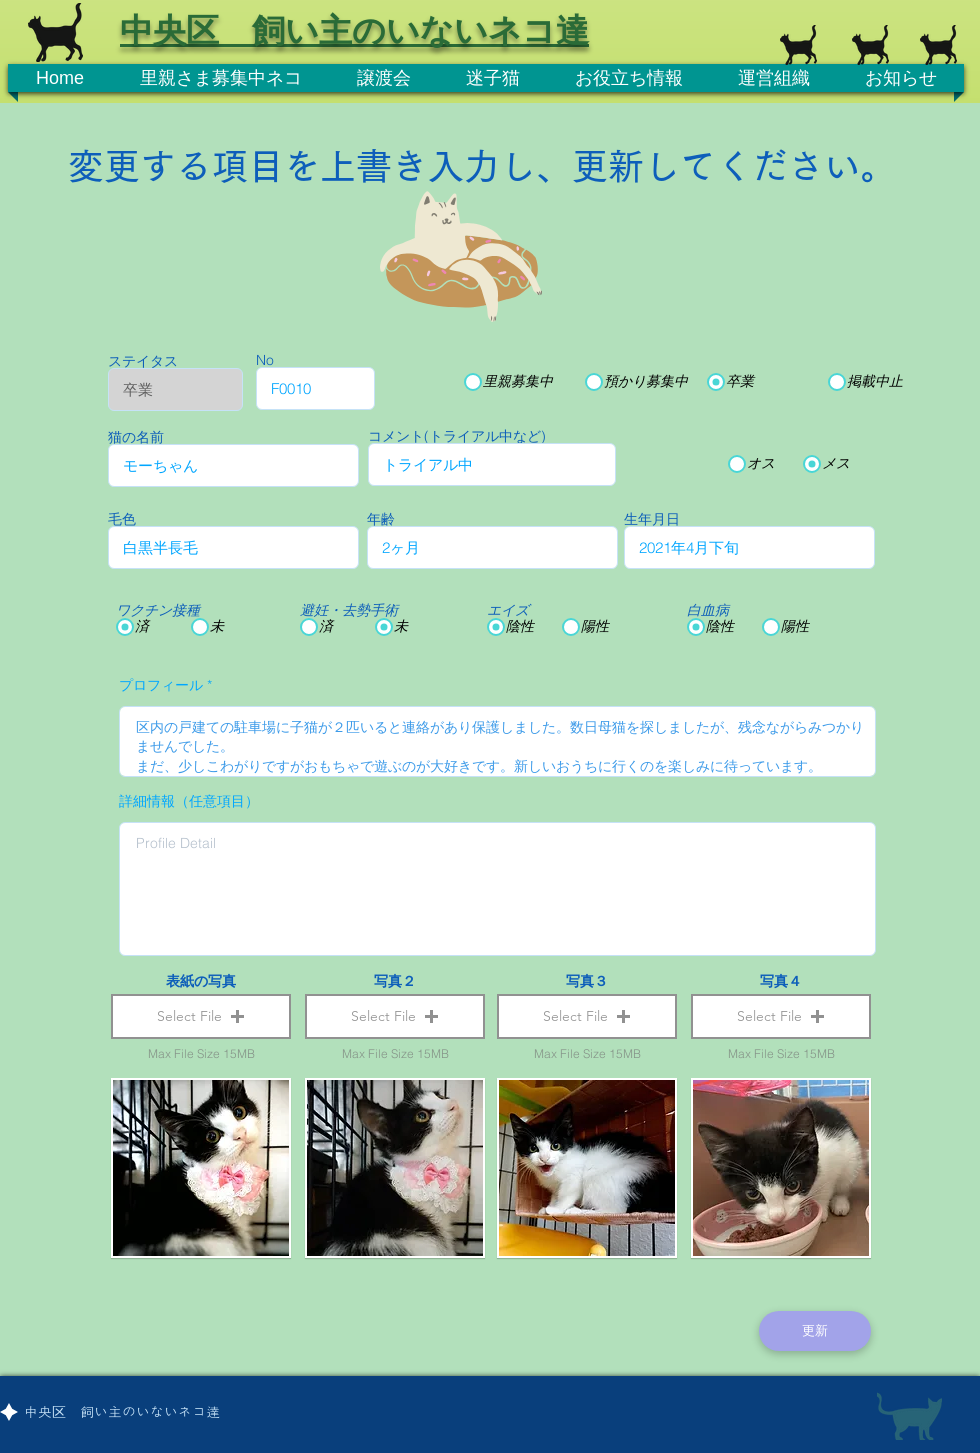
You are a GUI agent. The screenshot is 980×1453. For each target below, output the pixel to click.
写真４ (781, 981)
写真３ (587, 981)
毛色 (122, 519)
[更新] (815, 1331)
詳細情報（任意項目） (189, 801)
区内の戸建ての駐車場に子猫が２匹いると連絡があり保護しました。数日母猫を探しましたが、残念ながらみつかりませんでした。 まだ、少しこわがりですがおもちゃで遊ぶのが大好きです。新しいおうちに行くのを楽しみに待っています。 (497, 741)
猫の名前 (136, 437)
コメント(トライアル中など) (457, 436)
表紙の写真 (201, 981)
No (265, 360)
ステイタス (143, 361)
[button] (201, 1016)
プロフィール (161, 685)
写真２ (395, 981)
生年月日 (652, 519)
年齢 (381, 519)
